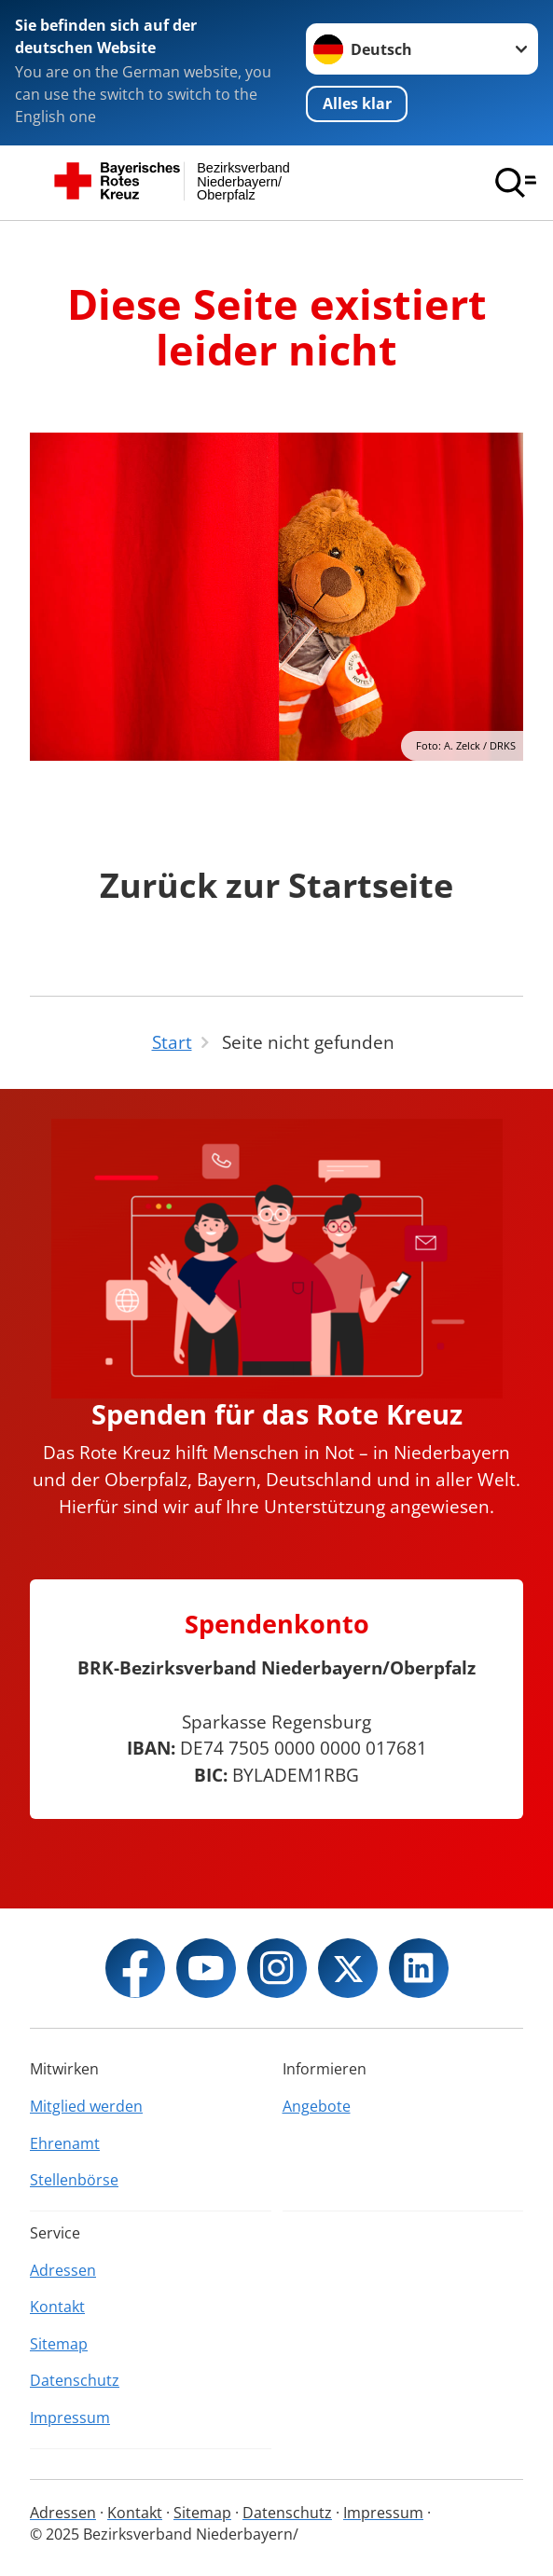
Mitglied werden (86, 2106)
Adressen (63, 2270)
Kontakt (57, 2306)
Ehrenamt (65, 2143)
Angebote (317, 2106)
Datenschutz (74, 2380)
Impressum (70, 2417)
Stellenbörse (74, 2180)
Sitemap (59, 2344)
